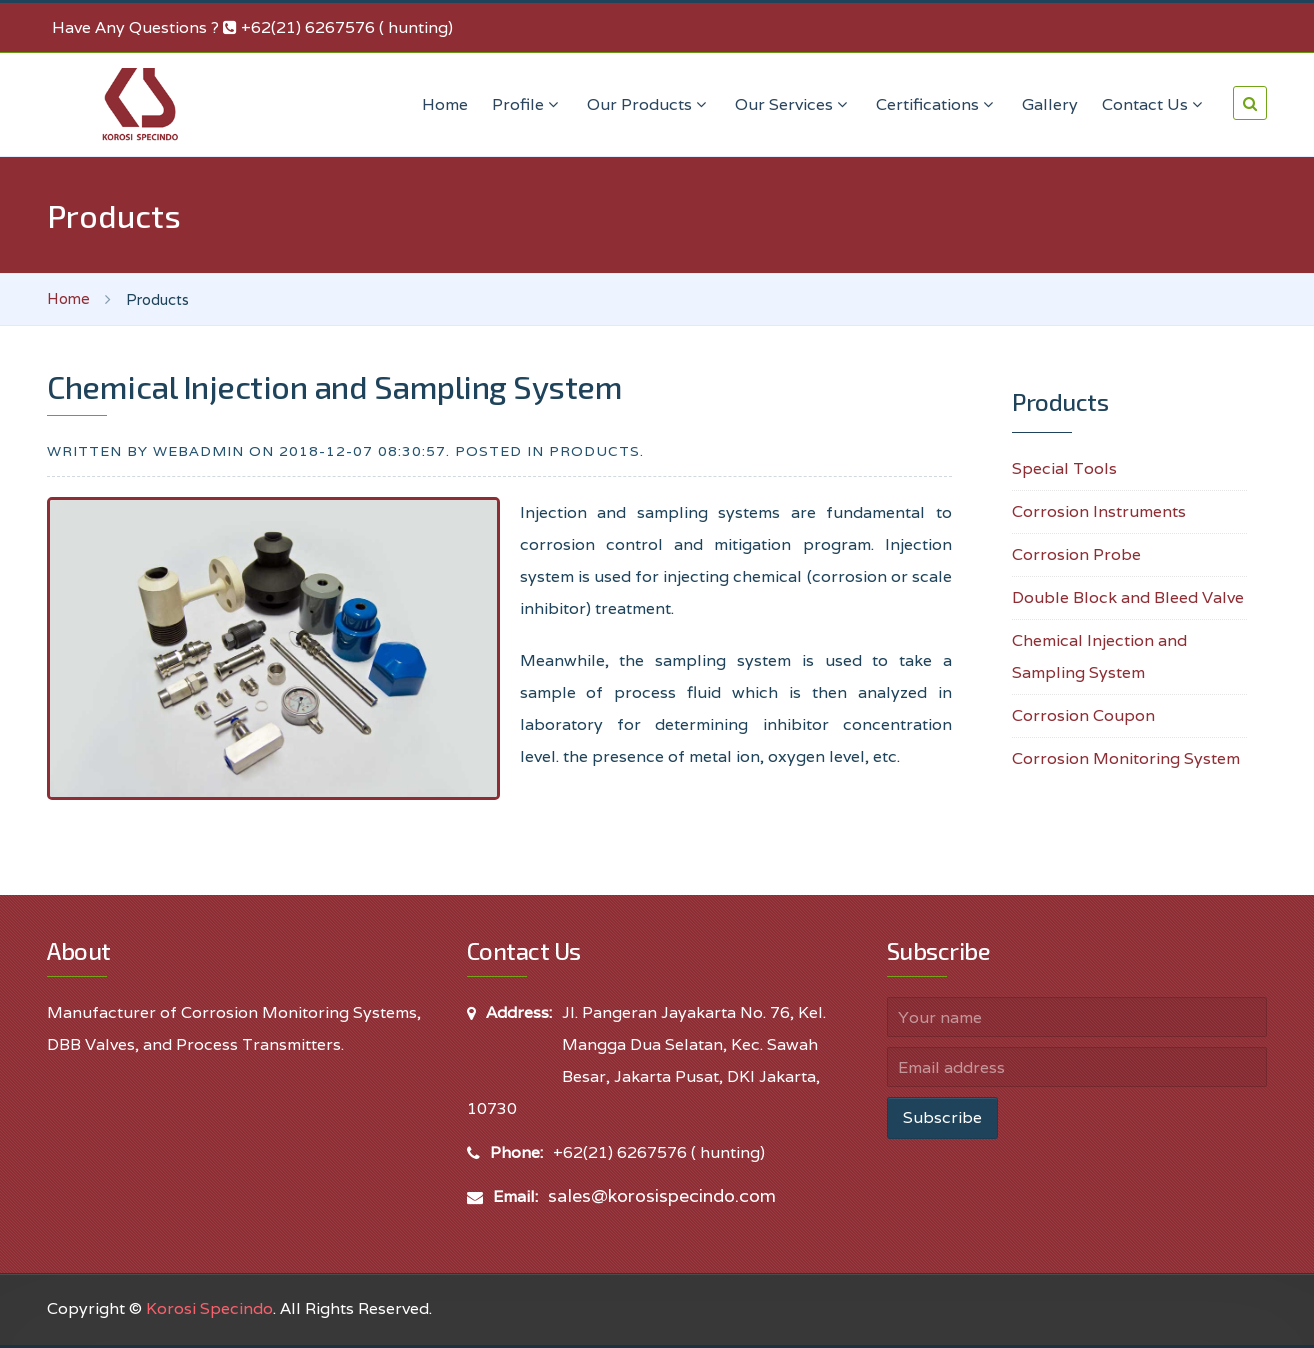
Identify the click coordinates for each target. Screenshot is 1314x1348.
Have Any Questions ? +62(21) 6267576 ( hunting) (252, 27)
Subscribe (942, 1117)
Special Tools (1064, 468)
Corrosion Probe (1076, 554)
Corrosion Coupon (1083, 715)
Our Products (649, 104)
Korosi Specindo (209, 1308)
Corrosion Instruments (1099, 511)
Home (445, 104)
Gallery (1050, 104)
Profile (527, 104)
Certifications (937, 104)
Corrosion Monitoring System (1126, 758)
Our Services (793, 104)
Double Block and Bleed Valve (1128, 597)
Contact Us (1154, 104)
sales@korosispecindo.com (662, 1195)
